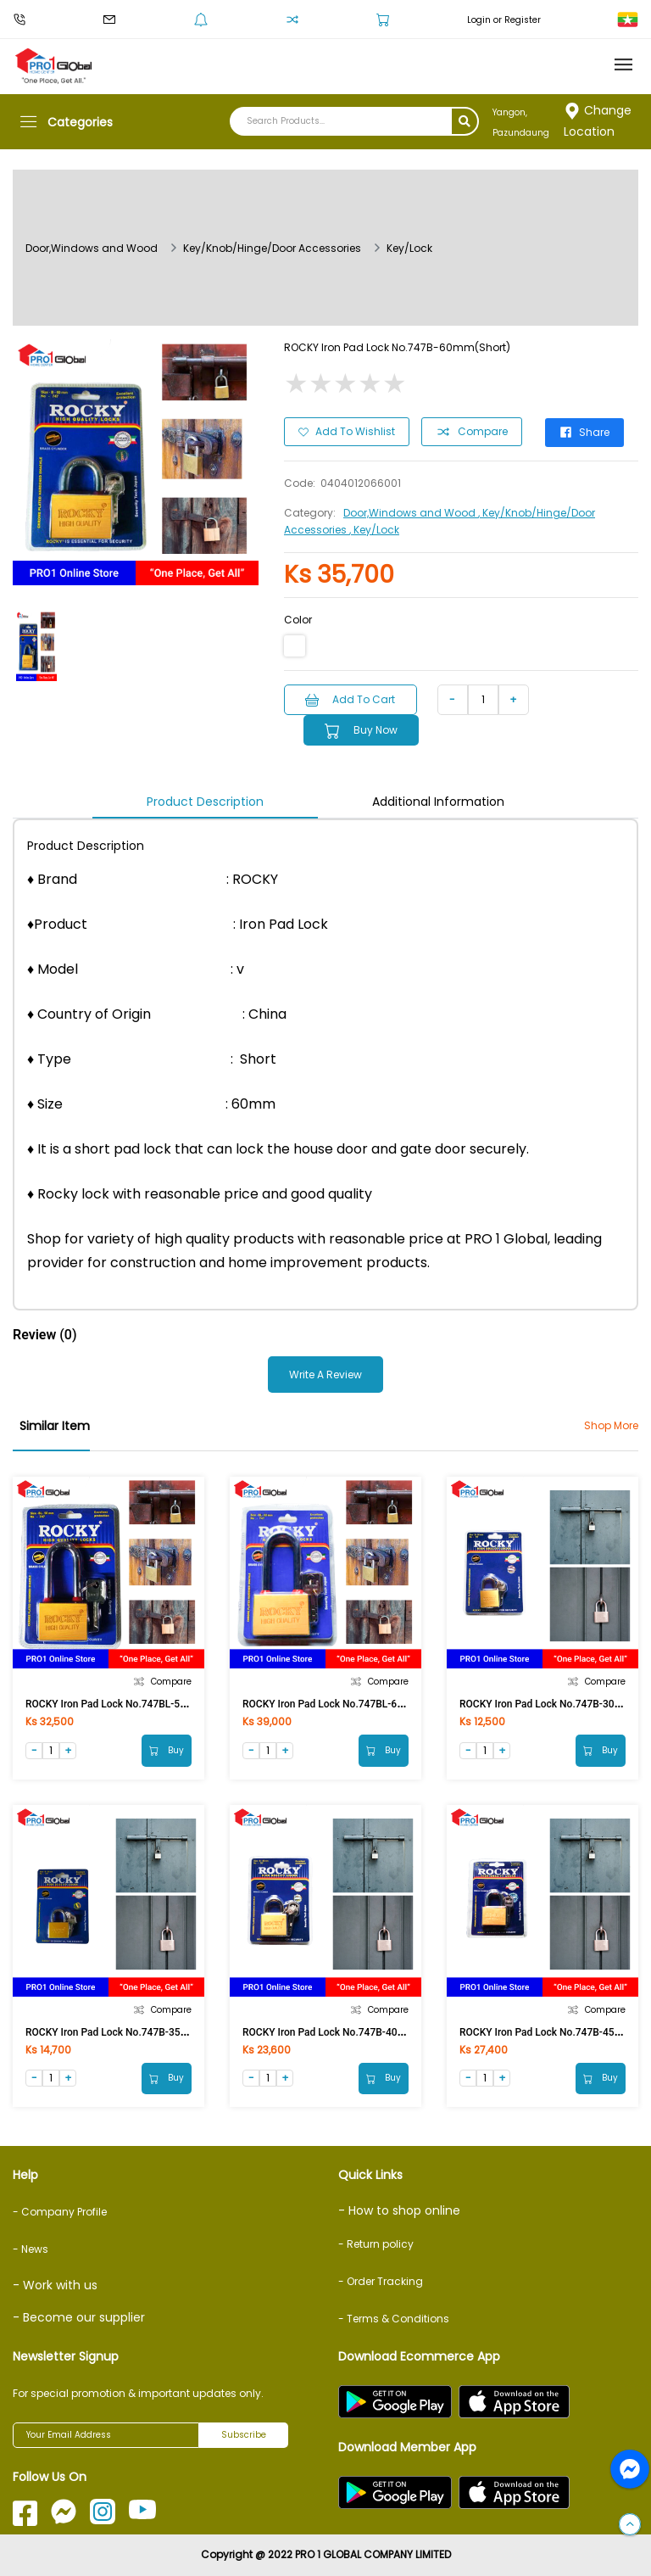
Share (585, 431)
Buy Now (362, 730)
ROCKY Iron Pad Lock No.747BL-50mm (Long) (130, 1703)
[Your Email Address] (106, 2435)
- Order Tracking (380, 2281)
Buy (166, 1749)
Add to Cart (351, 698)
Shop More (611, 1424)
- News (30, 2249)
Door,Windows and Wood (91, 248)
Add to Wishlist (346, 431)
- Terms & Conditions (393, 2318)
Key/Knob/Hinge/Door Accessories (272, 248)
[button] (630, 2525)
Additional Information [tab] (438, 800)
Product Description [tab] (205, 800)
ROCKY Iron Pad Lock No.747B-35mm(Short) (127, 2031)
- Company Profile (60, 2211)
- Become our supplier (79, 2317)
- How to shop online (399, 2210)
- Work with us (55, 2285)
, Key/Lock (374, 529)
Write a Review (325, 1373)
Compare (472, 431)
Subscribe (243, 2435)
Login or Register (504, 20)
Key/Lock (409, 248)
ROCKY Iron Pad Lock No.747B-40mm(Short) (344, 2031)
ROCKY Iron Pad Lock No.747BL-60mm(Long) (346, 1703)
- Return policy (376, 2244)
